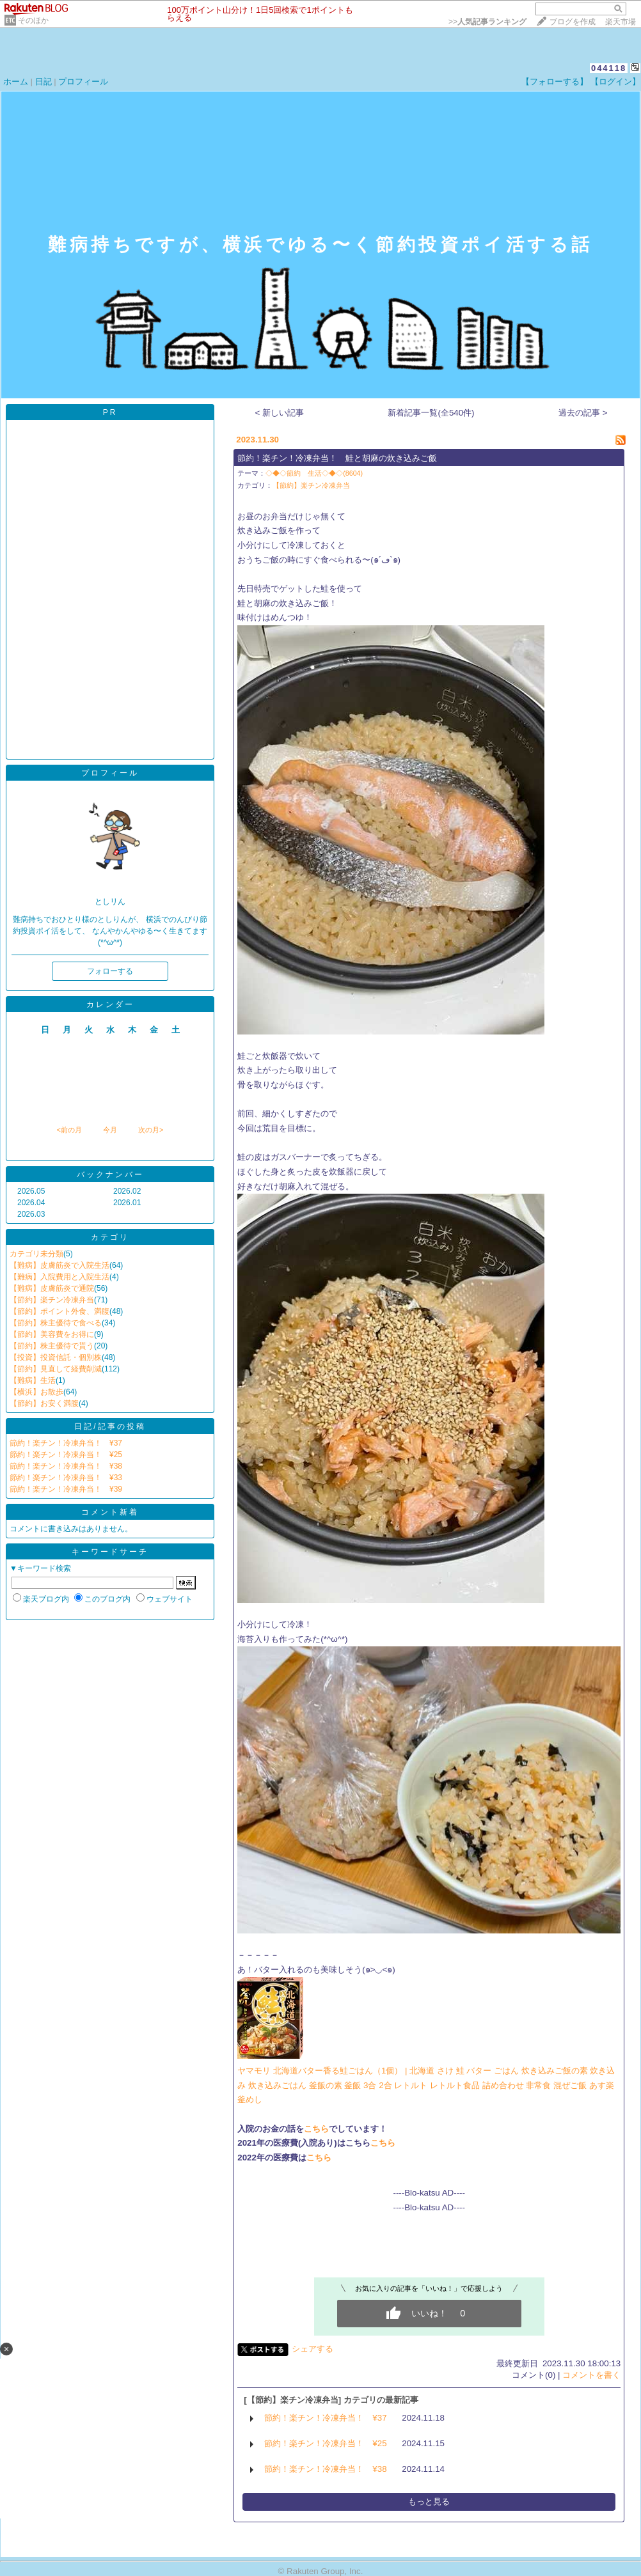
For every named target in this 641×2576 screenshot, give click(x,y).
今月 (110, 1130)
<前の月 (68, 1130)
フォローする (110, 971)
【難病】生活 (33, 1380)
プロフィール (83, 81)
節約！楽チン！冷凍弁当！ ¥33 (66, 1477)
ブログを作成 (573, 21)
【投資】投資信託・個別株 (56, 1357)
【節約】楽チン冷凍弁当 (52, 1299)
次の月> (150, 1130)
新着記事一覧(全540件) (431, 413)
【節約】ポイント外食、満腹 (59, 1311)
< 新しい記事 (280, 413)
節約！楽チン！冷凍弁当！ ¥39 (66, 1489)
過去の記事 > (583, 413)
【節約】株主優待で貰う (52, 1345)
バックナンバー (110, 1174)
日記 (43, 81)
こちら (316, 2129)
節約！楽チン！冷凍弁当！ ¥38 (66, 1466)
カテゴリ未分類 (36, 1253)
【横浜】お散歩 (36, 1391)
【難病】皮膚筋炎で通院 (52, 1288)
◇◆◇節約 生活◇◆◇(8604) (314, 473)
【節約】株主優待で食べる (56, 1322)
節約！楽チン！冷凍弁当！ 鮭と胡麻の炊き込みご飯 (337, 458)
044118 (608, 68)
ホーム (15, 81)
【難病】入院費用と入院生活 (59, 1276)
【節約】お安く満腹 (44, 1403)
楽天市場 (620, 21)
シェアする (312, 2349)
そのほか (33, 20)
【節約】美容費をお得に (52, 1334)
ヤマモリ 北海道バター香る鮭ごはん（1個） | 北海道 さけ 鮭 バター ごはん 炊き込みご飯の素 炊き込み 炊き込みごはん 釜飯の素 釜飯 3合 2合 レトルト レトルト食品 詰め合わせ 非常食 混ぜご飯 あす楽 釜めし (426, 2085)
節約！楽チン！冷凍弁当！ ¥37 (66, 1443)
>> (487, 21)
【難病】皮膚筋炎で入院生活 (59, 1265)
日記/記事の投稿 (109, 1426)
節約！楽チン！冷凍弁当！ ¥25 (66, 1454)
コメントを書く (591, 2375)
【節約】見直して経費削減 (56, 1368)
